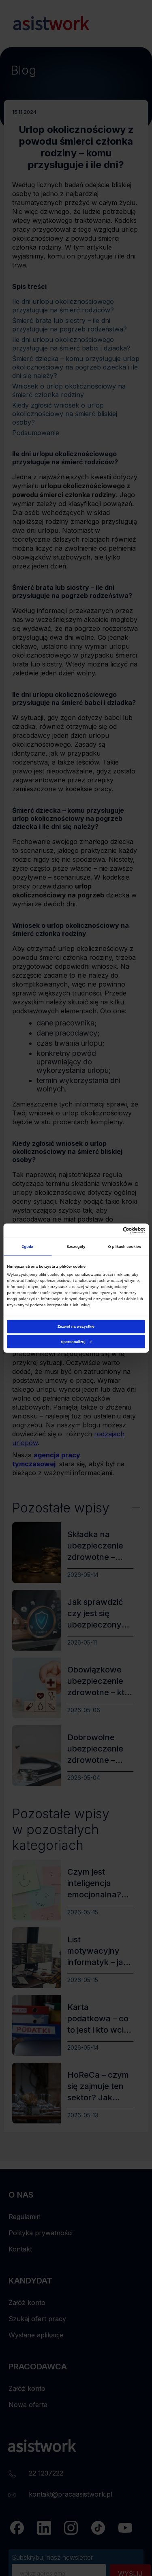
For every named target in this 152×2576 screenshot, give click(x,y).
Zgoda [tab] (28, 1247)
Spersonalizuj (76, 1342)
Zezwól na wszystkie (76, 1326)
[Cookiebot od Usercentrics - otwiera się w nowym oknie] (110, 1230)
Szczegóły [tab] (75, 1247)
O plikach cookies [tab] (124, 1247)
